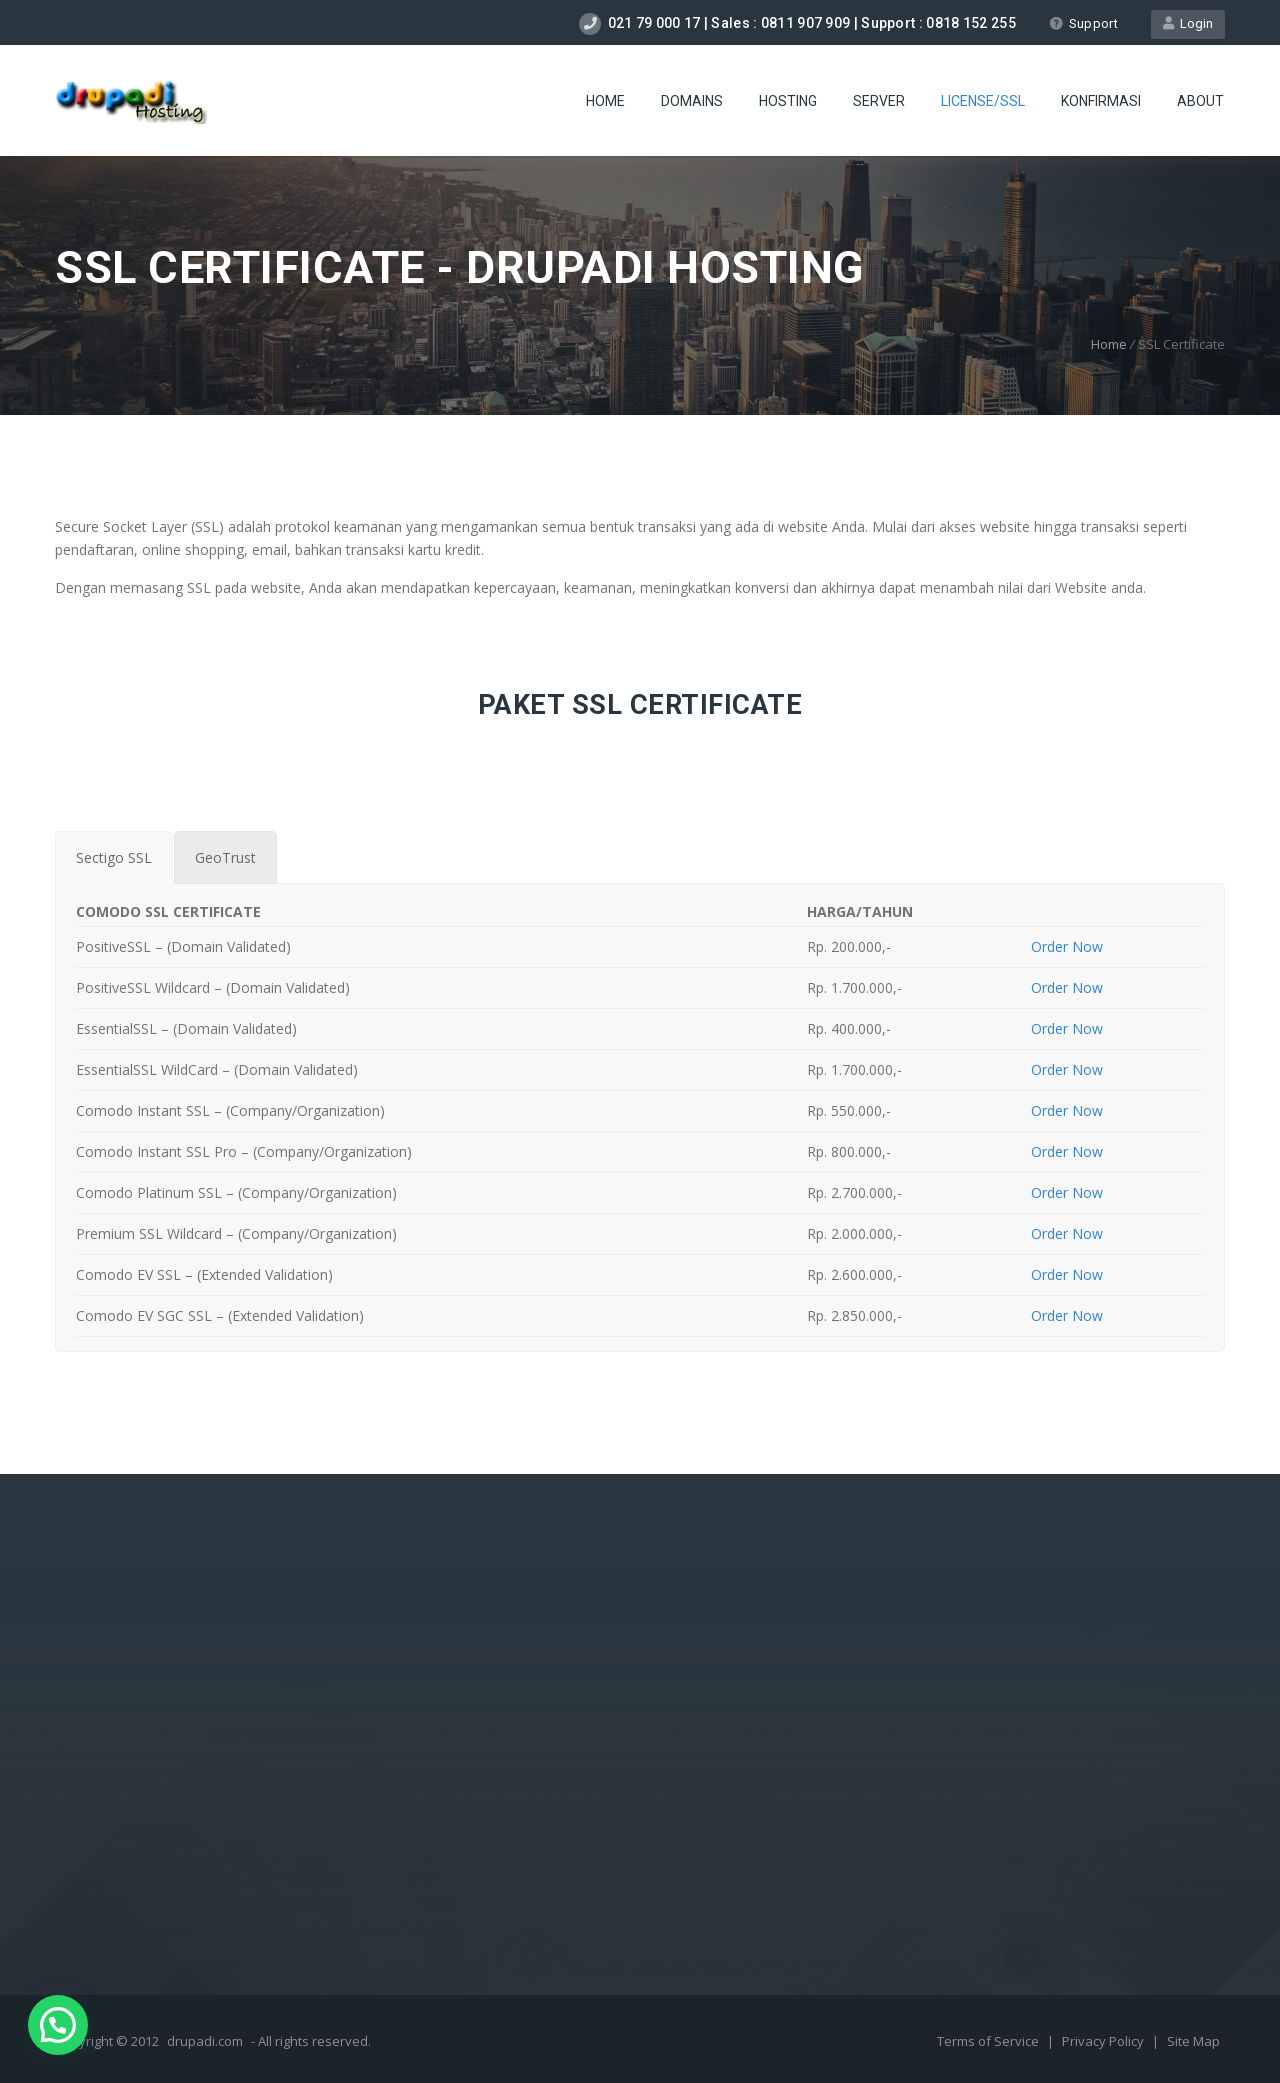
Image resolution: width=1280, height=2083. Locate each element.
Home (605, 101)
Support (1083, 23)
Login (1188, 23)
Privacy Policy (1104, 2041)
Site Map (1193, 2041)
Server (879, 101)
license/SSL (983, 101)
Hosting (788, 101)
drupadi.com (205, 2041)
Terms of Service (989, 2041)
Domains (692, 101)
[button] (58, 2025)
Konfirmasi (1101, 101)
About (1200, 101)
